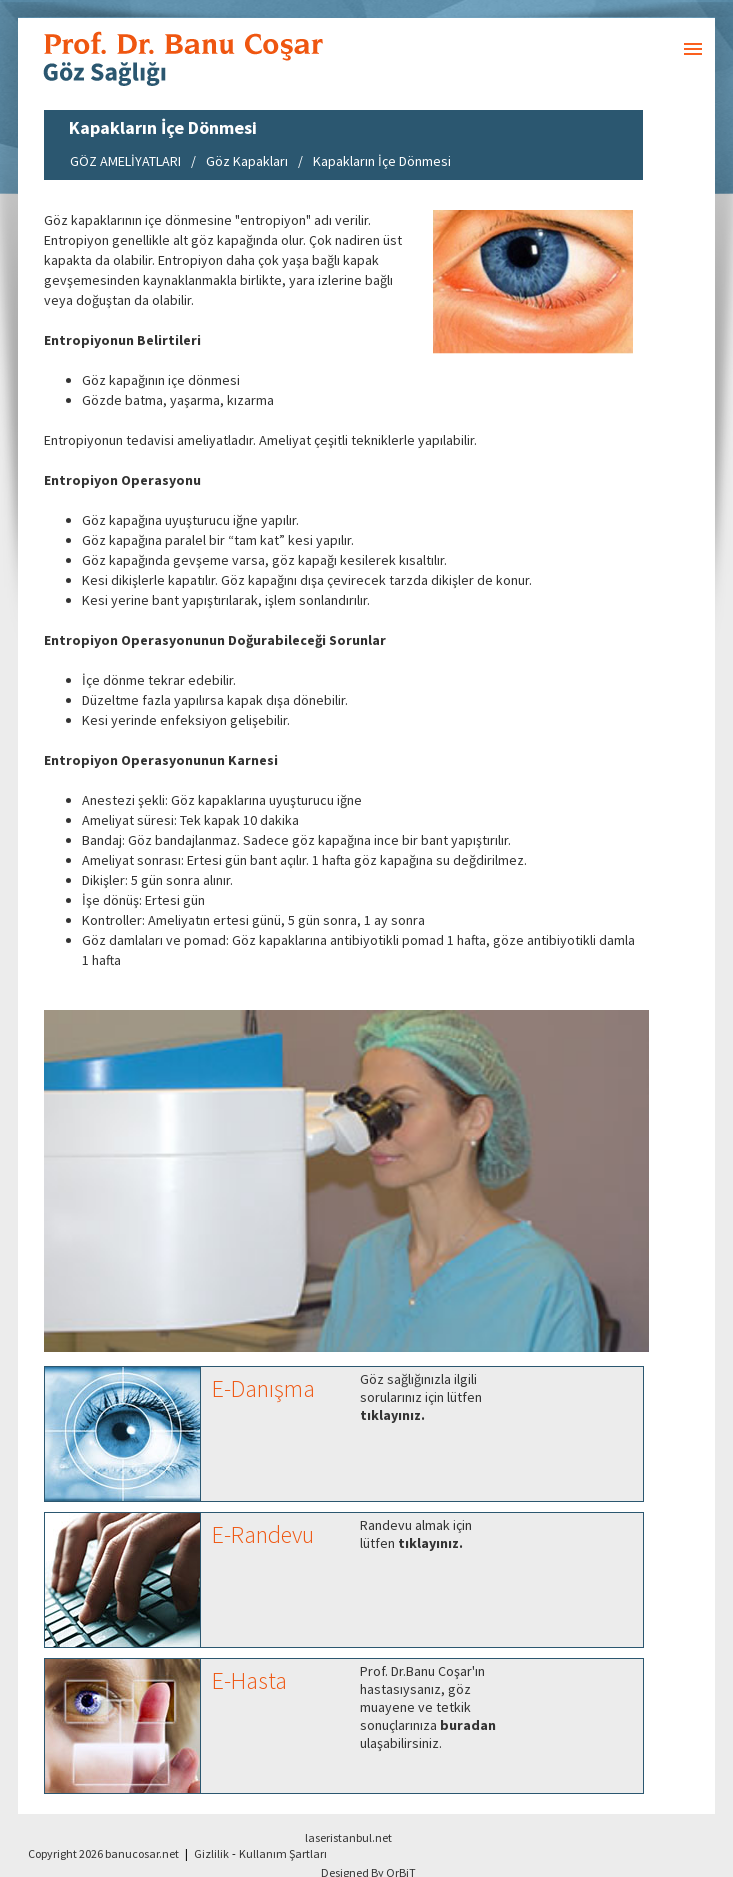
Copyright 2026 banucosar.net (103, 1853)
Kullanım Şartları (283, 1853)
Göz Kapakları (247, 161)
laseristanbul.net (348, 1837)
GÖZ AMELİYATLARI (125, 161)
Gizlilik (211, 1853)
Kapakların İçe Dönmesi (382, 161)
